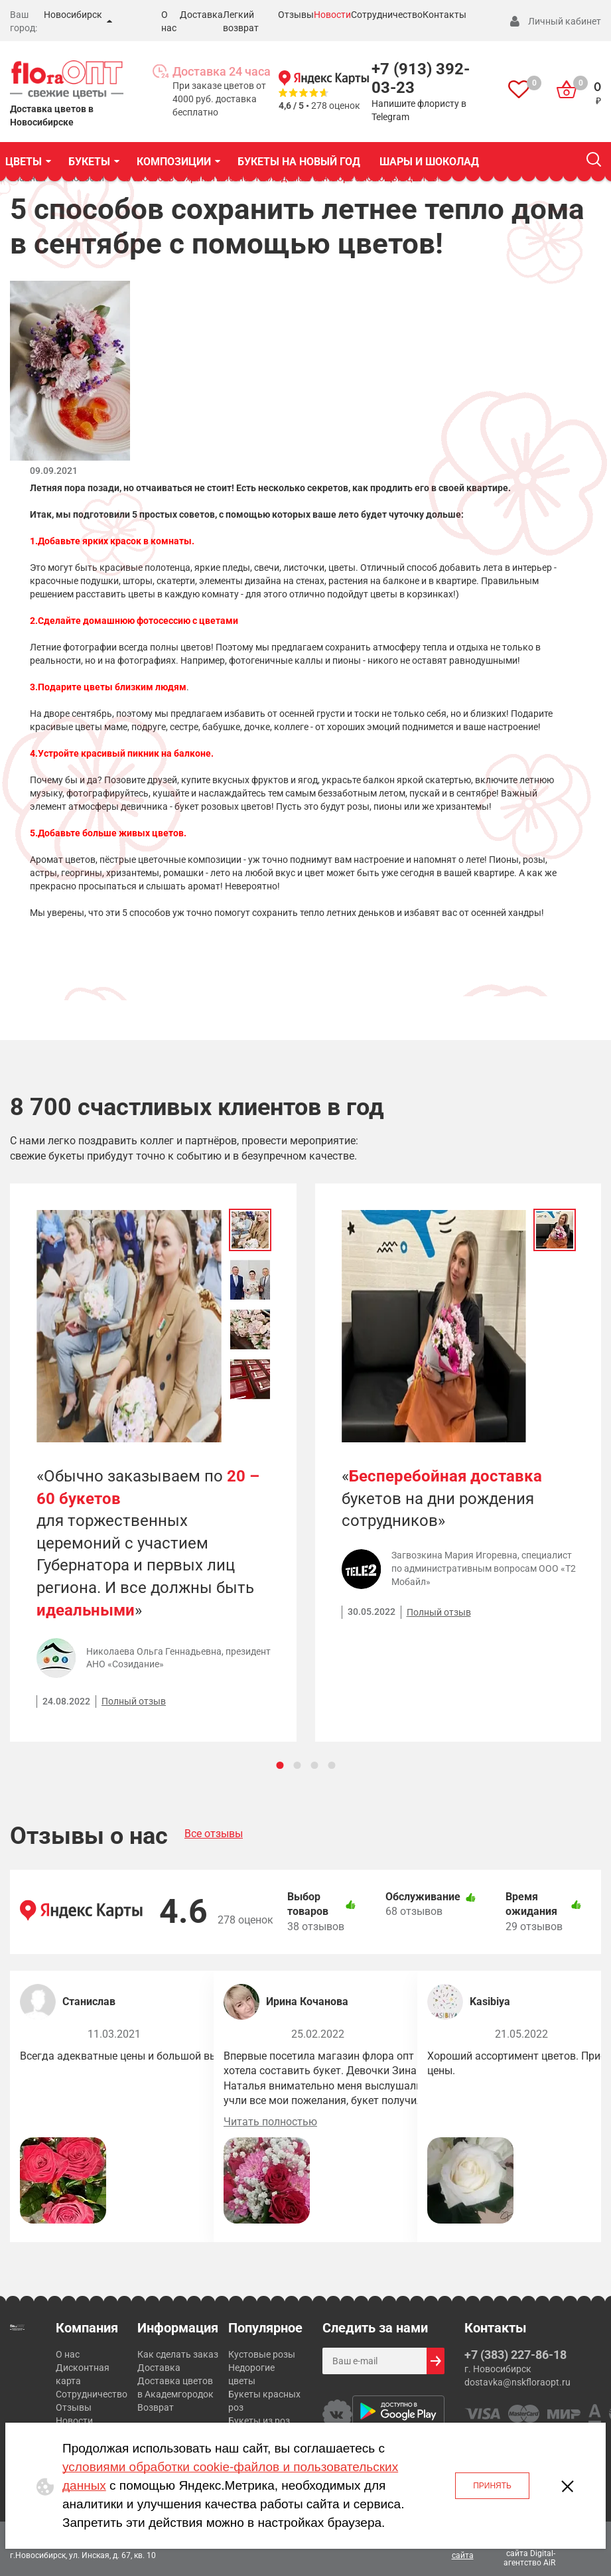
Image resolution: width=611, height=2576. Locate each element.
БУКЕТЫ (89, 161)
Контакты (444, 14)
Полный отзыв (134, 1701)
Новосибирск (73, 14)
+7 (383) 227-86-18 (515, 2355)
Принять (492, 2485)
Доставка (201, 14)
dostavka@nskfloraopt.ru (517, 2382)
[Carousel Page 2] (297, 1765)
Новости (332, 14)
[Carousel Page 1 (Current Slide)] (279, 1765)
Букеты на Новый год (299, 161)
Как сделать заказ (177, 2354)
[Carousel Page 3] (314, 1765)
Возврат (155, 2407)
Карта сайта (463, 2549)
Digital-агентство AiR (529, 2558)
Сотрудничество (387, 14)
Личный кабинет (564, 21)
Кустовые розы (261, 2354)
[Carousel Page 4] (331, 1765)
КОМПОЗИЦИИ (174, 161)
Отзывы (296, 14)
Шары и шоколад (429, 161)
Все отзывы (213, 1833)
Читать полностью (270, 2121)
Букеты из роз (259, 2420)
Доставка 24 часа (221, 71)
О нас (68, 2354)
